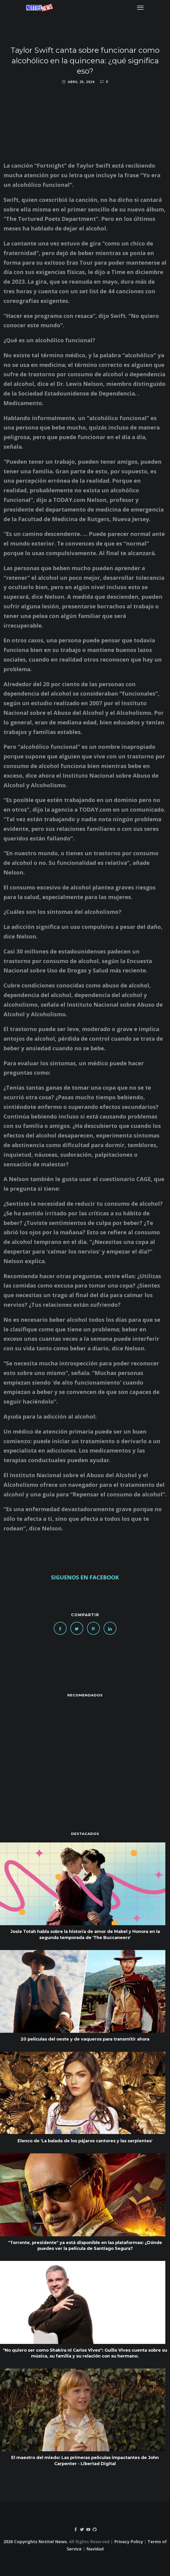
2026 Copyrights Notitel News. (36, 2541)
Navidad (95, 2549)
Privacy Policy (128, 2541)
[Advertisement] (85, 1755)
